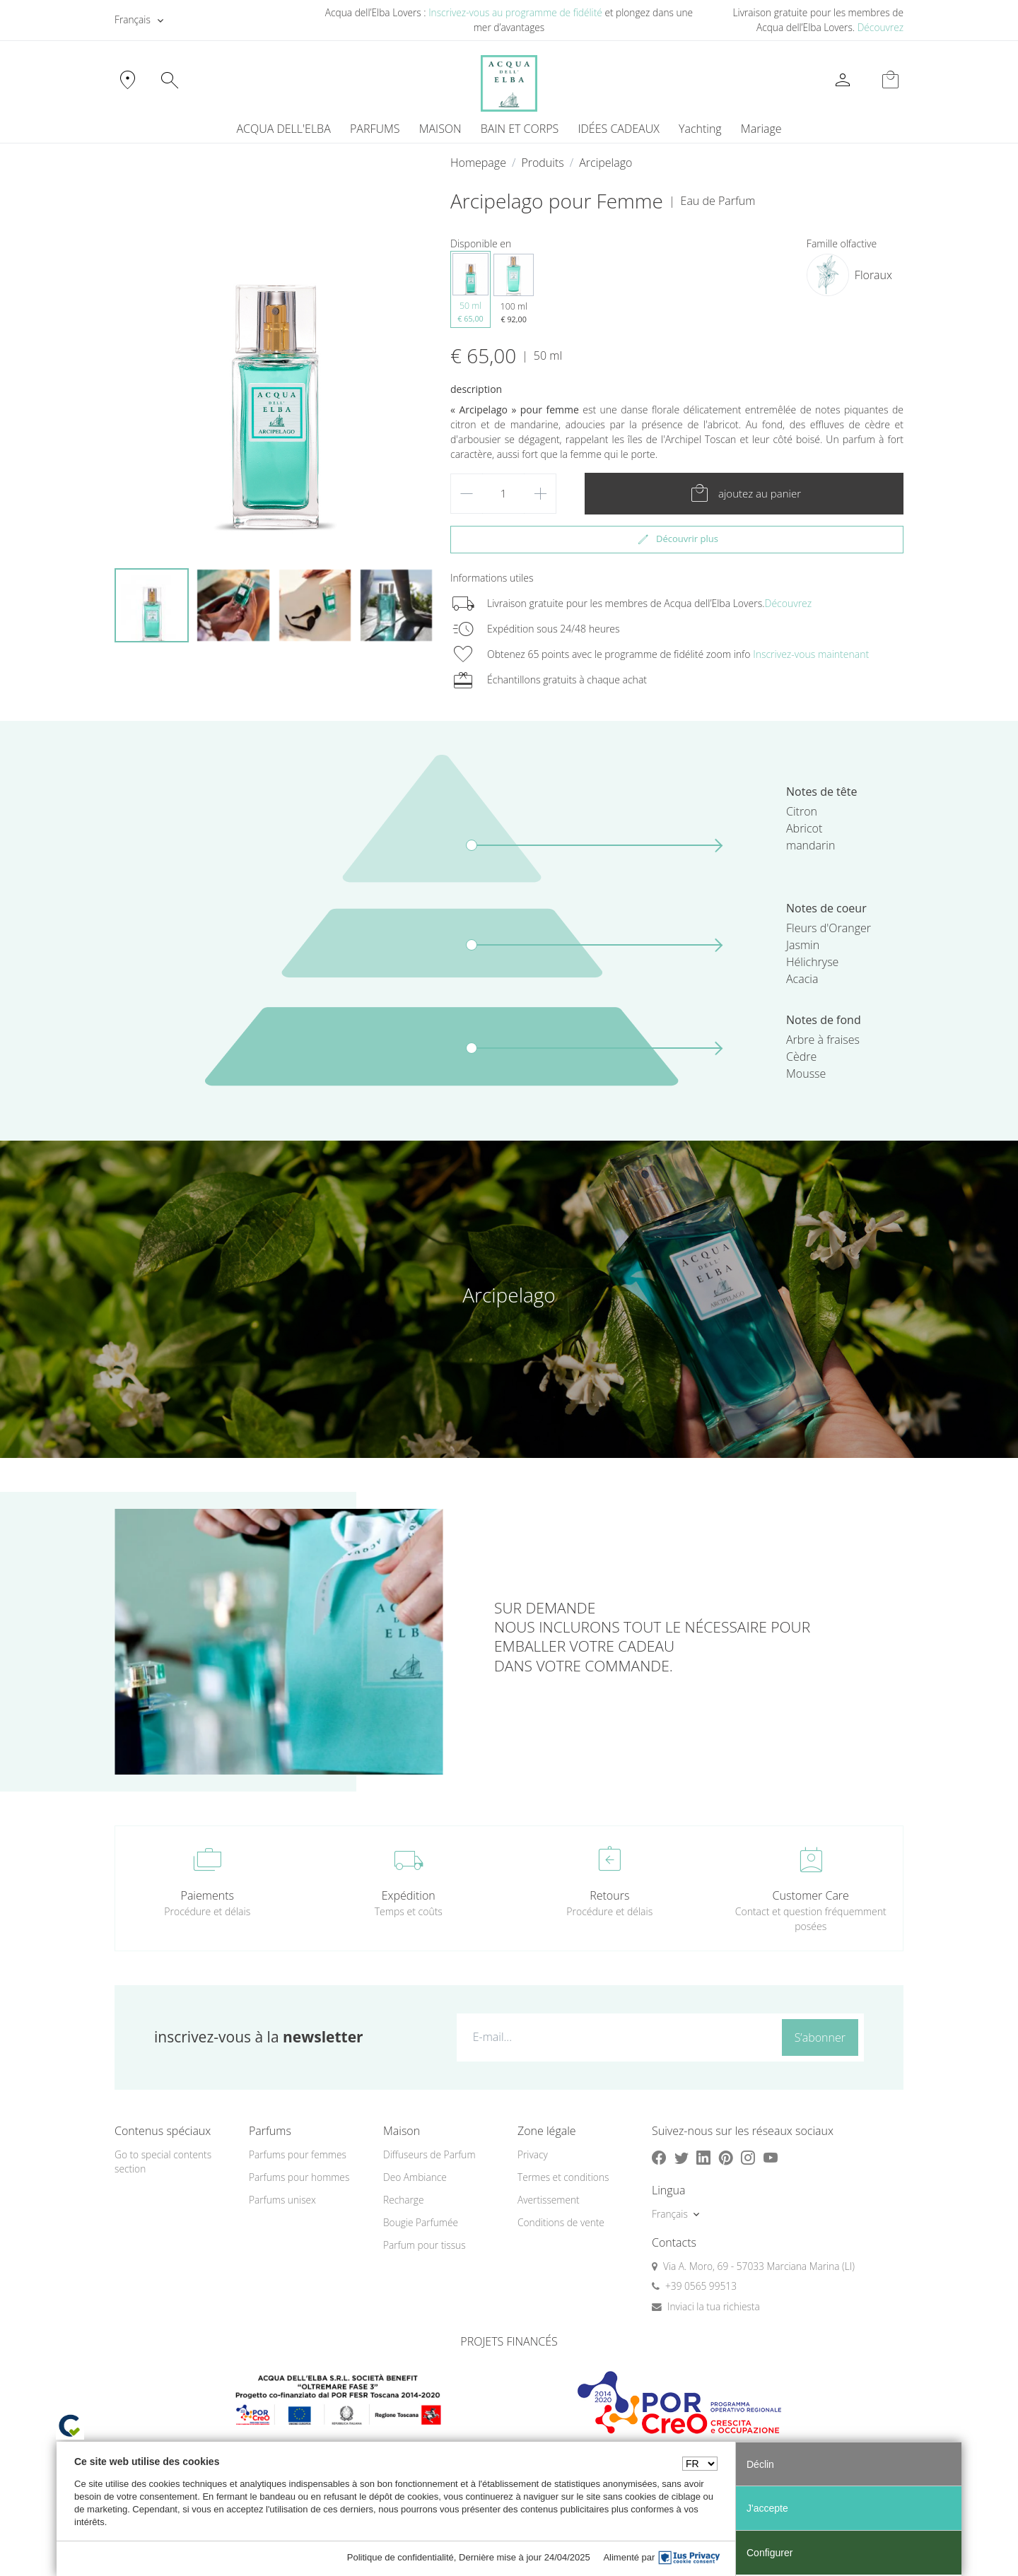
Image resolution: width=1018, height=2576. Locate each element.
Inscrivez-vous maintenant (811, 654)
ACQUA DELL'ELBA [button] (283, 128)
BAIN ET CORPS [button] (520, 128)
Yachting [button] (700, 128)
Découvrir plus (677, 539)
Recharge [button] (403, 2199)
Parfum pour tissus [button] (424, 2245)
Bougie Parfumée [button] (420, 2222)
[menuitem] (700, 128)
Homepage (478, 162)
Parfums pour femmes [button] (297, 2154)
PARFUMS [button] (375, 128)
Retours (609, 1895)
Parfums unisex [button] (282, 2199)
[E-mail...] (616, 2036)
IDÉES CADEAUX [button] (619, 128)
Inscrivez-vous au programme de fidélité (515, 12)
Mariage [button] (761, 128)
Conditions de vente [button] (560, 2222)
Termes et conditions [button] (563, 2177)
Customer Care (811, 1895)
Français (133, 19)
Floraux (873, 275)
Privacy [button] (532, 2154)
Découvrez (880, 27)
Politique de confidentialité (400, 2557)
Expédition (408, 1895)
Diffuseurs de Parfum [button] (429, 2154)
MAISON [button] (440, 128)
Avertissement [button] (548, 2199)
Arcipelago (605, 162)
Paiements (207, 1895)
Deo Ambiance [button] (415, 2177)
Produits (542, 162)
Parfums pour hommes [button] (299, 2177)
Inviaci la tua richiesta (713, 2306)
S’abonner (820, 2037)
